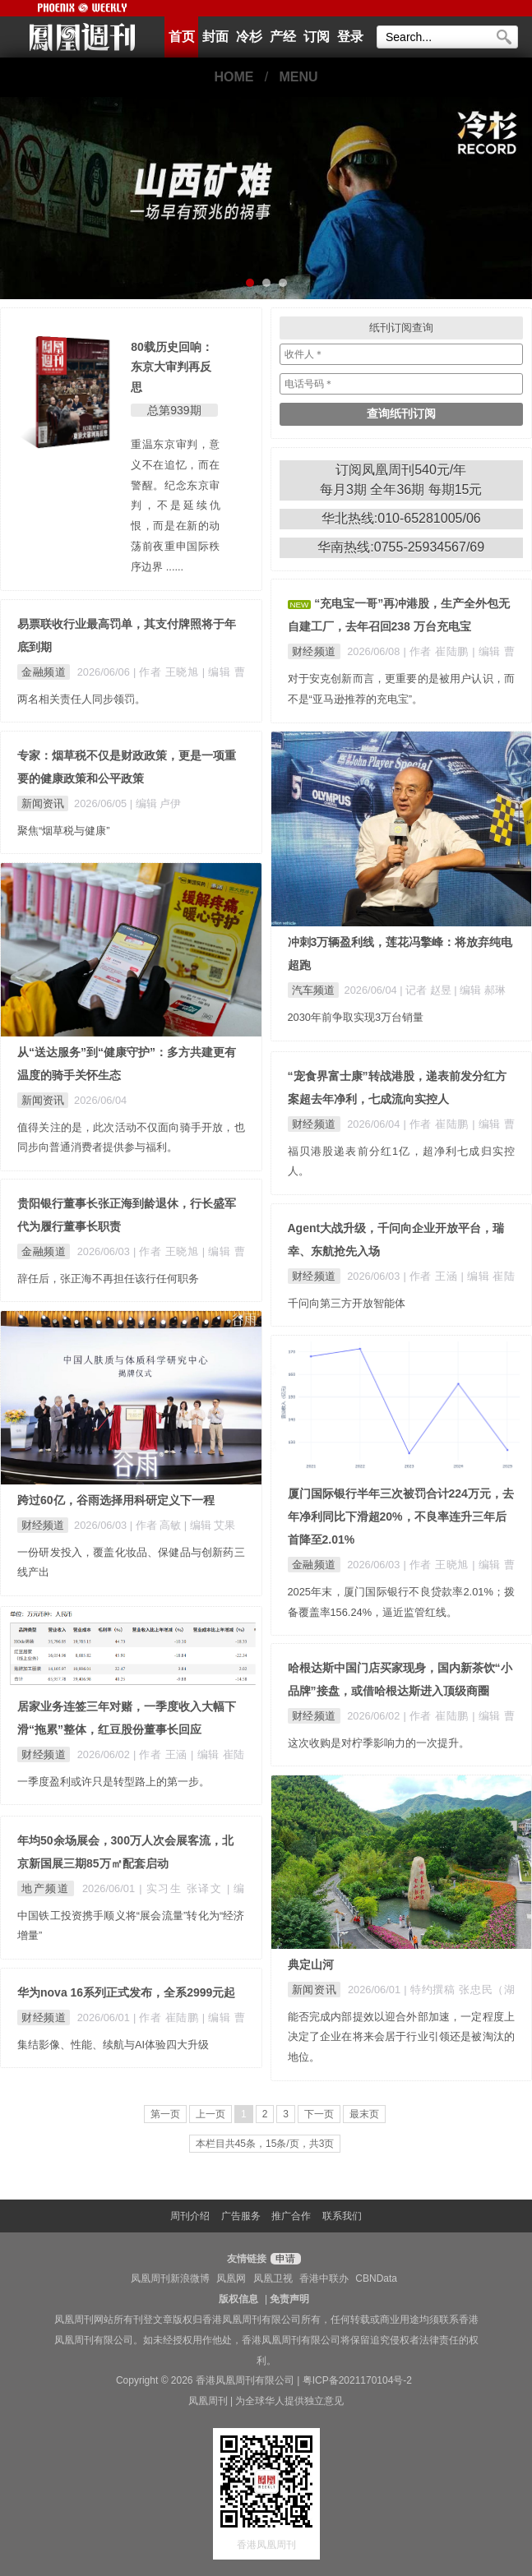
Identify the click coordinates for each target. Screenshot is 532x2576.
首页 (182, 37)
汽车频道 (313, 990)
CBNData (376, 2278)
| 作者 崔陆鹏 (437, 651)
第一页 (165, 2114)
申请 (283, 2258)
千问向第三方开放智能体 (346, 1303)
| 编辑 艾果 (209, 1525)
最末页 (364, 2114)
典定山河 (311, 1964)
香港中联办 (324, 2278)
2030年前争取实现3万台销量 (356, 1017)
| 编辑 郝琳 (479, 990)
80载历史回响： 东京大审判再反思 (172, 367)
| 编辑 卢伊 (155, 803)
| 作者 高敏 (157, 1525)
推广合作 (291, 2216)
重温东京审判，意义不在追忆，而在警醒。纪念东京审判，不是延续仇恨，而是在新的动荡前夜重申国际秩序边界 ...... (175, 505)
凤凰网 (231, 2278)
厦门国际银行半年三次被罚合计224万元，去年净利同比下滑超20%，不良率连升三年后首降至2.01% (401, 1516)
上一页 (210, 2114)
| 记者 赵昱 (427, 990)
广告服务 (241, 2216)
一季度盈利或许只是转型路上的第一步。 (113, 1781)
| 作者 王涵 (431, 1276)
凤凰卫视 (273, 2278)
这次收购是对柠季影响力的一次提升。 (379, 1743)
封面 (215, 37)
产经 (283, 37)
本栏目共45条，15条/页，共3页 (265, 2143)
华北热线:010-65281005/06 (401, 518)
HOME (233, 77)
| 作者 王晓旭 (167, 672)
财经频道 (314, 651)
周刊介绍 (190, 2216)
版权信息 (238, 2299)
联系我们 (342, 2216)
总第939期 (174, 410)
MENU (299, 77)
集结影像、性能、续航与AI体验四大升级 (113, 2044)
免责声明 (289, 2299)
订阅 (316, 37)
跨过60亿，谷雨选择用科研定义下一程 (116, 1500)
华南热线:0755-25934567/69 (400, 547)
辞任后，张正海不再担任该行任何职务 (108, 1278)
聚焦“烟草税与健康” (63, 830)
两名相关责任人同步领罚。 (81, 699)
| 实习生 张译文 (183, 1888)
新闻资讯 (42, 803)
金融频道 (43, 672)
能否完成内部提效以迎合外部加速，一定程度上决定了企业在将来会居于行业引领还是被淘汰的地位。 (402, 2037)
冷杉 (249, 37)
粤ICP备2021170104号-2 (357, 2380)
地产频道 (45, 1888)
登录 (350, 37)
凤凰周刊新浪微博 (170, 2278)
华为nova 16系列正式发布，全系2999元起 (126, 1992)
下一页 (319, 2114)
